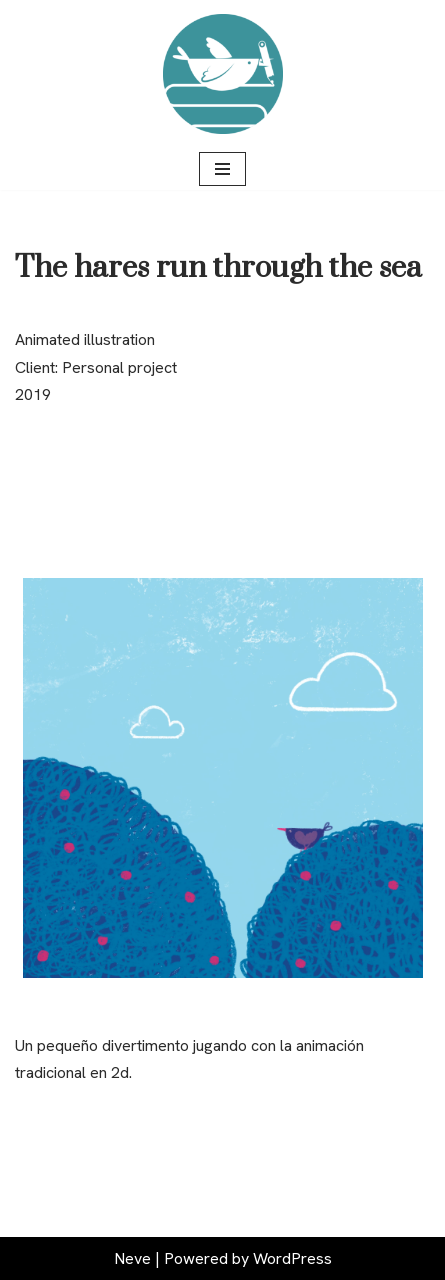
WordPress (292, 1258)
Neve (132, 1258)
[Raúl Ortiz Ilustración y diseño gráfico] (223, 74)
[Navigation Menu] (222, 169)
